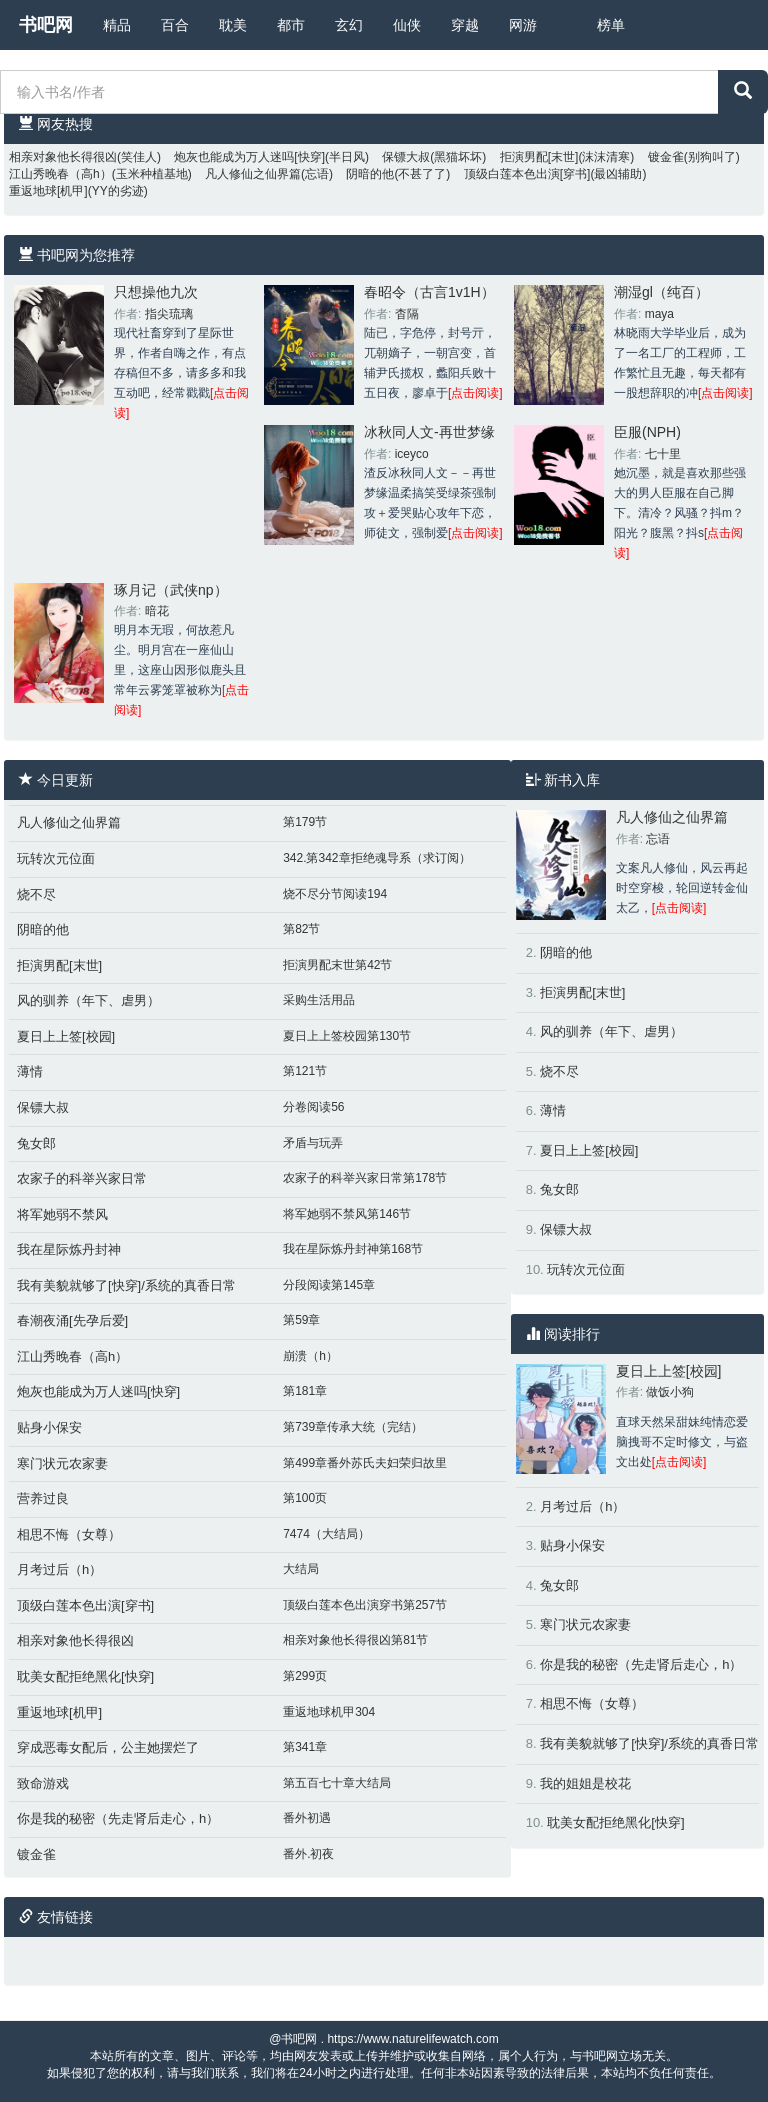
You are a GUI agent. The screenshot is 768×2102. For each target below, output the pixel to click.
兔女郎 (36, 1143)
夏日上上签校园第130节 (347, 1036)
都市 (291, 25)
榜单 (611, 25)
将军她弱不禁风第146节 (347, 1214)
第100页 (305, 1498)
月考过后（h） (59, 1569)
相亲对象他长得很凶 (63, 157)
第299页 (305, 1676)
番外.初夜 (308, 1854)
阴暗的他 (370, 174)
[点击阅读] (475, 393)
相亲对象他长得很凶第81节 (355, 1640)
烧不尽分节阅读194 (335, 894)
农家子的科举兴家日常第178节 (365, 1178)
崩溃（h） (310, 1356)
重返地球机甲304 (329, 1712)
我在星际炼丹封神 (69, 1249)
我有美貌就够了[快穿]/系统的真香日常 (126, 1285)
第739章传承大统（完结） (353, 1427)
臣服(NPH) (647, 432)
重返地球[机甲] (48, 191)
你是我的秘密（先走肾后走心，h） (118, 1818)
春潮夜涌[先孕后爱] (72, 1320)
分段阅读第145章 (329, 1285)
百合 (175, 25)
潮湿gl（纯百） (661, 292)
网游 (523, 25)
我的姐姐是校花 (585, 1783)
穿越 (465, 25)
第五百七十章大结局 (337, 1783)
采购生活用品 (319, 1000)
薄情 (30, 1071)
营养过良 (43, 1498)
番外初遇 (307, 1818)
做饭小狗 (670, 1392)
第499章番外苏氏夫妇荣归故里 (365, 1463)
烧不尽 (36, 894)
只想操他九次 (156, 292)
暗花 (157, 611)
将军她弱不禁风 (62, 1214)
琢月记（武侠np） (171, 590)
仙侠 (407, 25)
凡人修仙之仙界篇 (253, 174)
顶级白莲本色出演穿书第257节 (365, 1605)
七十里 (663, 454)
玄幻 (349, 25)
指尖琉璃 (169, 314)
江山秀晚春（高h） (60, 174)
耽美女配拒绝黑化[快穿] (85, 1676)
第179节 (305, 822)
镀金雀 (666, 157)
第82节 (301, 929)
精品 (117, 25)
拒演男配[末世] (539, 157)
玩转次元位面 (56, 858)
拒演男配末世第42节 (337, 965)
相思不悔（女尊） (69, 1534)
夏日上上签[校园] (66, 1036)
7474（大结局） (326, 1534)
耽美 (233, 25)
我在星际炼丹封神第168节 (353, 1249)
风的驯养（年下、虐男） (88, 1000)
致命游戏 (43, 1783)
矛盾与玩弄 (313, 1143)
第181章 (305, 1391)
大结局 (301, 1569)
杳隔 (407, 314)
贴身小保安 (49, 1427)
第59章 (301, 1320)
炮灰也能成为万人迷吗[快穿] (249, 157)
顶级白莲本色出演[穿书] (527, 174)
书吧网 (46, 25)
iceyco (412, 454)
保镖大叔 (406, 157)
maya (659, 314)
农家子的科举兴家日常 (82, 1178)
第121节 (305, 1071)
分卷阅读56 (313, 1107)
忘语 (658, 839)
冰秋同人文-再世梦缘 (429, 432)
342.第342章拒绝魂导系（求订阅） (376, 858)
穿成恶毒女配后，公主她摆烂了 (108, 1747)
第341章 (305, 1747)
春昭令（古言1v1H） (429, 292)
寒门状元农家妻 (62, 1463)
